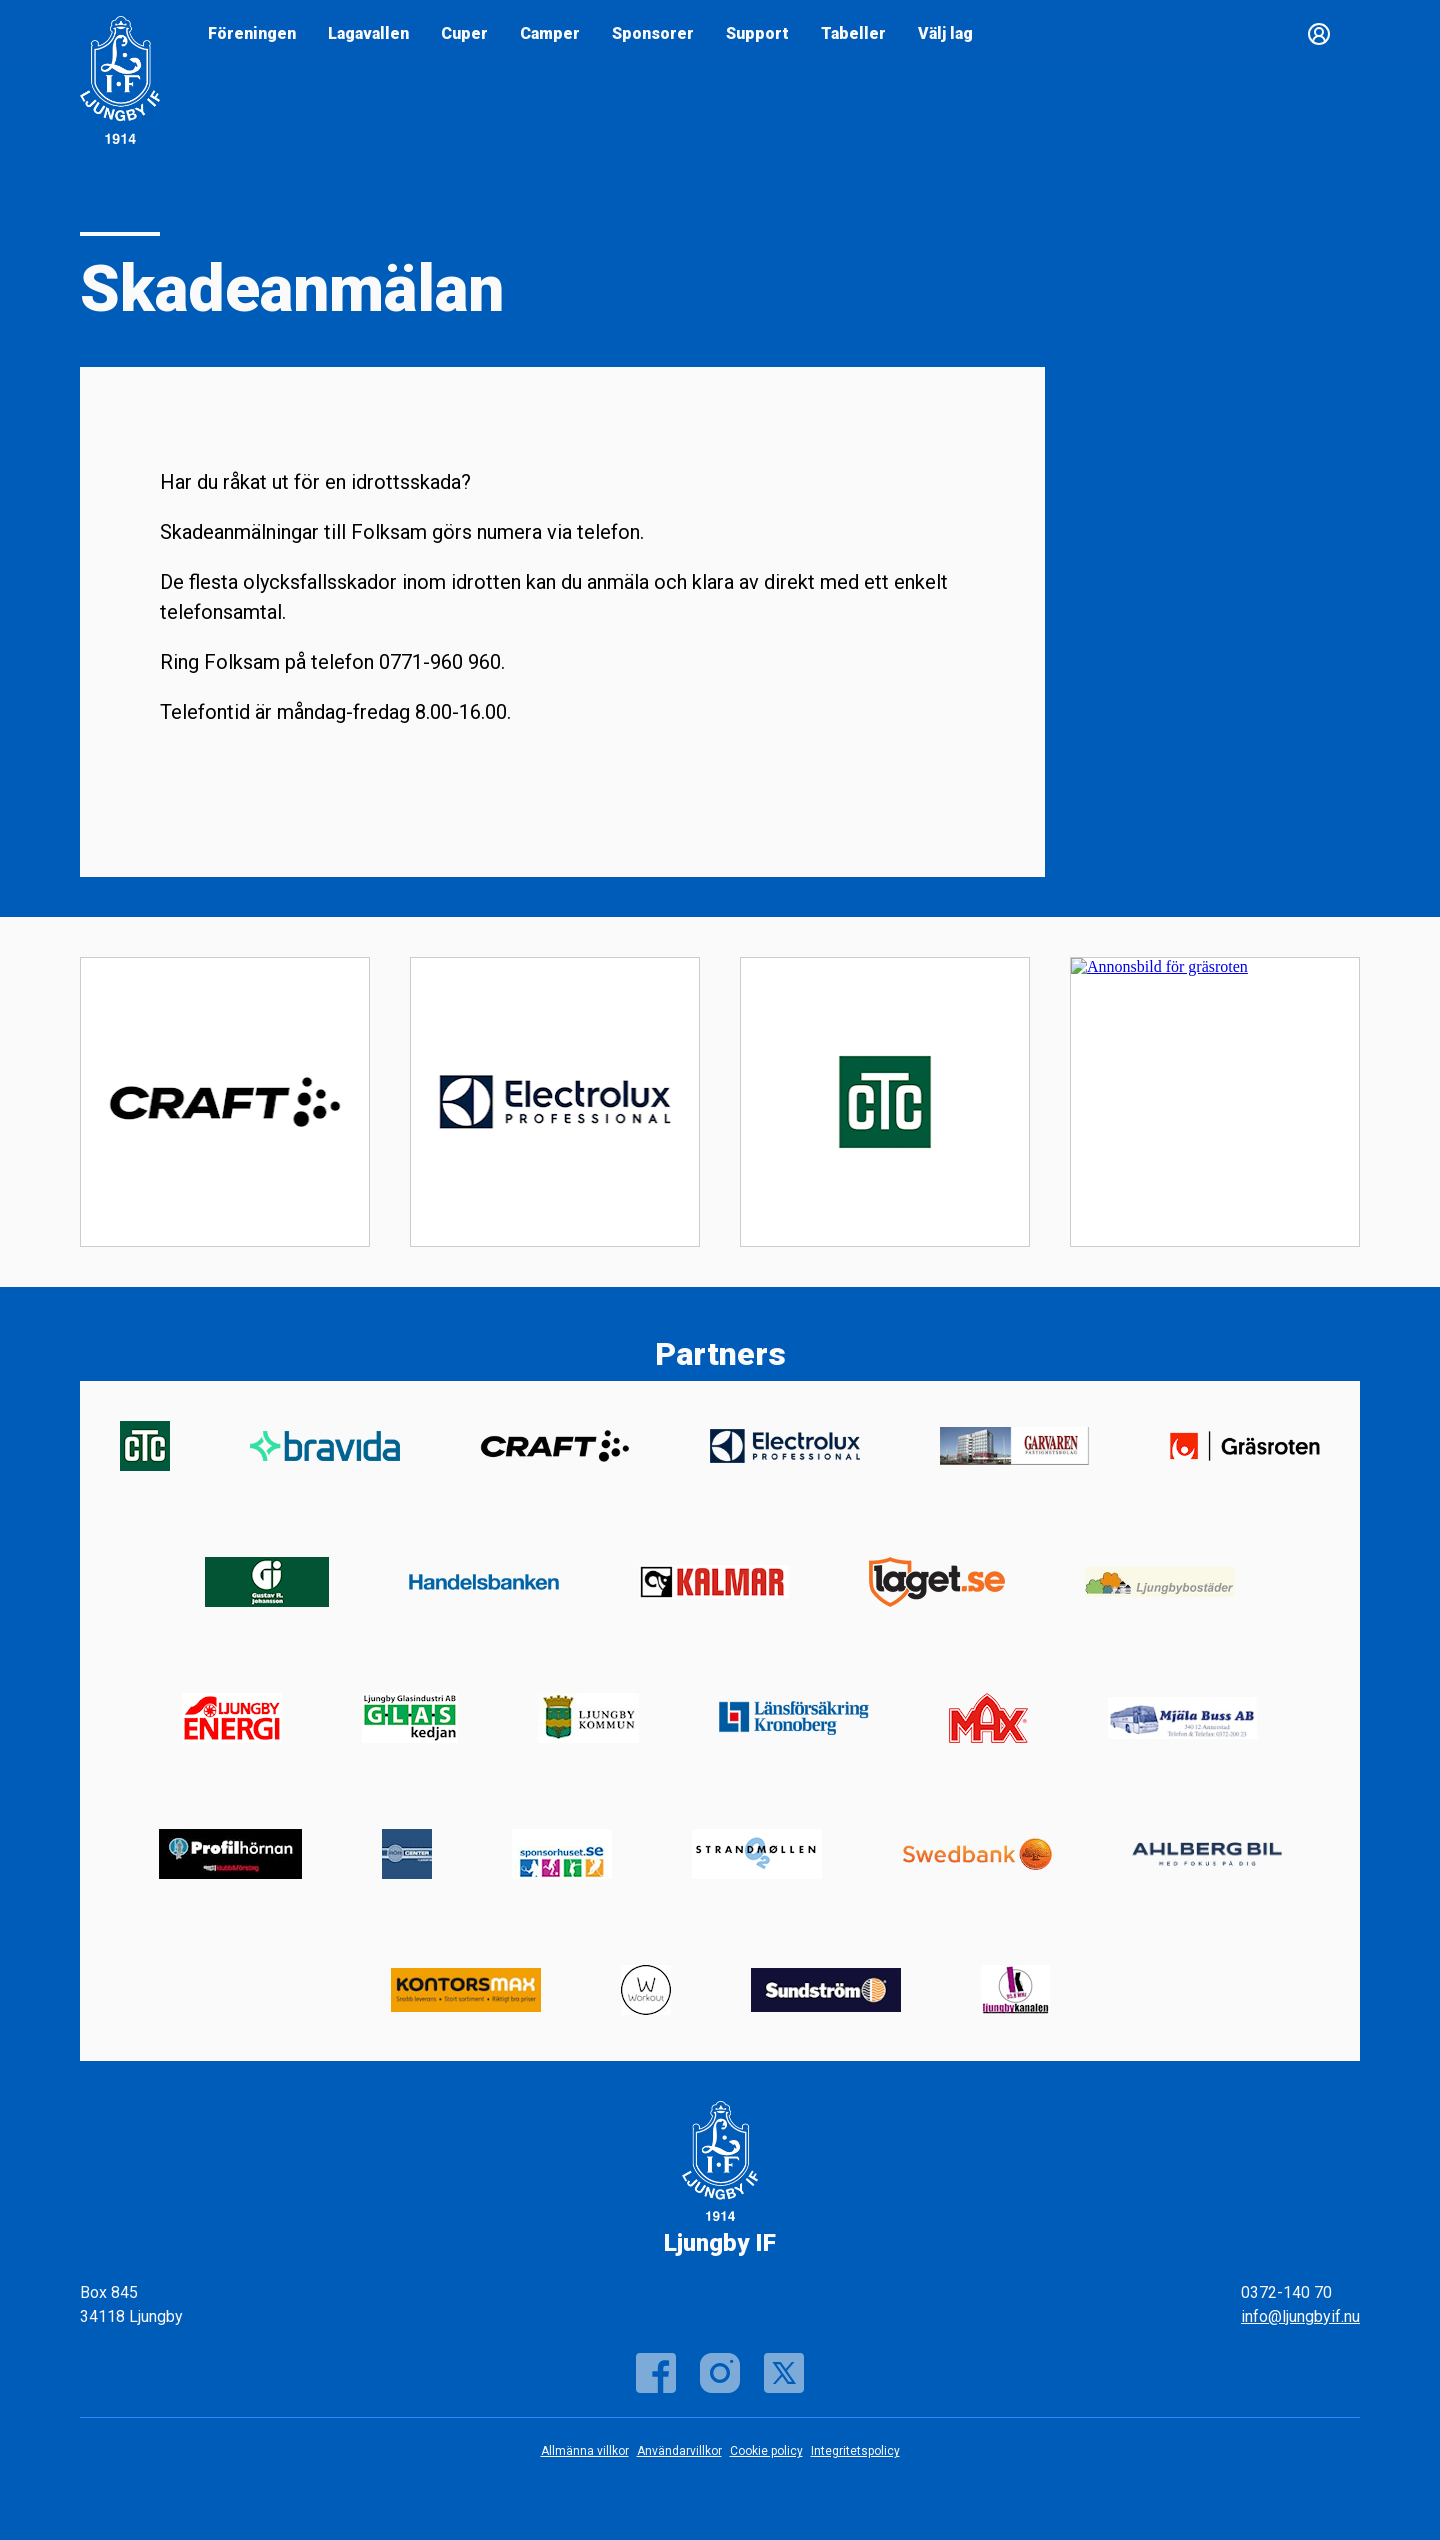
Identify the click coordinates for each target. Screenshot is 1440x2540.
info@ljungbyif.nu (1300, 2316)
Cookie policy (766, 2451)
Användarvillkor (679, 2451)
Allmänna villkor (585, 2451)
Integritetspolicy (855, 2451)
